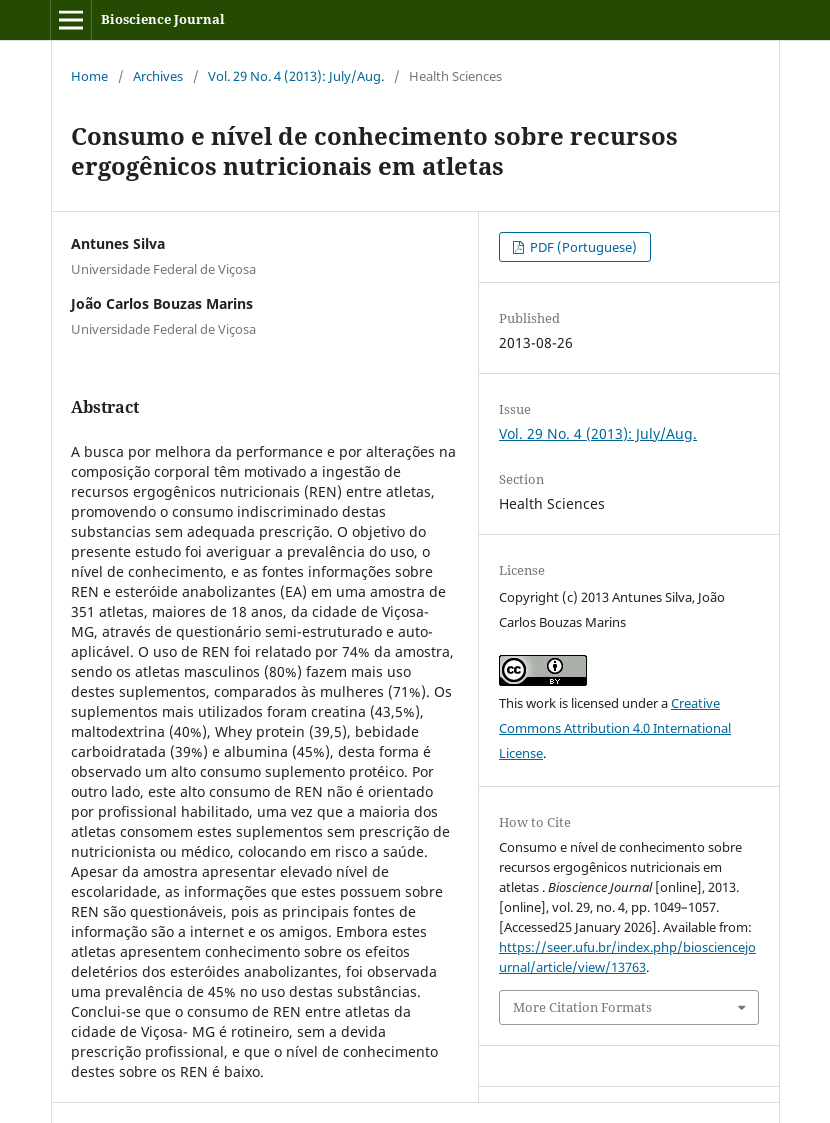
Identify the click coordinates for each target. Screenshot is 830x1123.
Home (89, 76)
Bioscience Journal (163, 19)
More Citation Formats (582, 1007)
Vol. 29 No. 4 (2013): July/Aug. (296, 76)
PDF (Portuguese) (582, 247)
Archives (158, 76)
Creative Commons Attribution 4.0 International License (615, 728)
